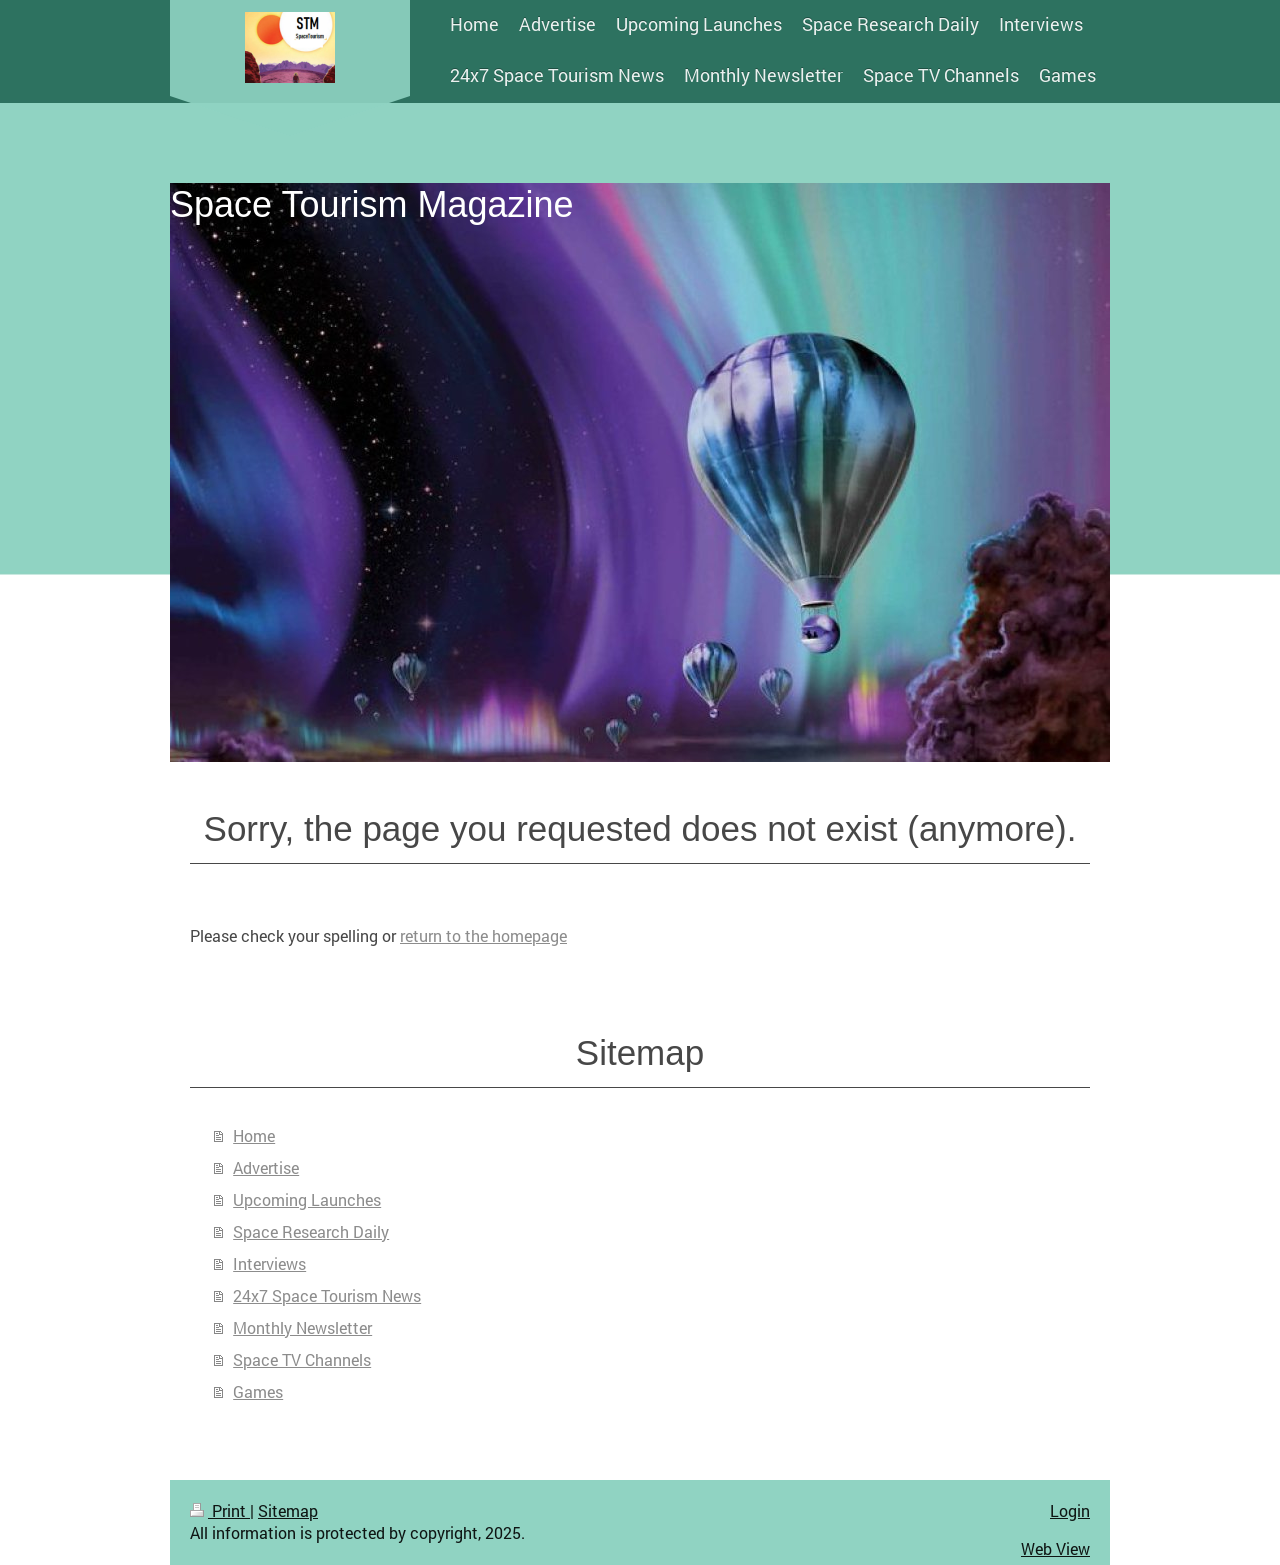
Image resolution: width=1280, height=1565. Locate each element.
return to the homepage (483, 935)
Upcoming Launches (307, 1199)
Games (258, 1391)
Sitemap (288, 1510)
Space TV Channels (302, 1359)
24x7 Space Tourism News (327, 1295)
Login (1070, 1510)
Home (254, 1135)
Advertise (266, 1167)
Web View (1055, 1548)
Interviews (269, 1263)
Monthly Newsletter (302, 1327)
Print (220, 1510)
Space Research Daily (311, 1231)
